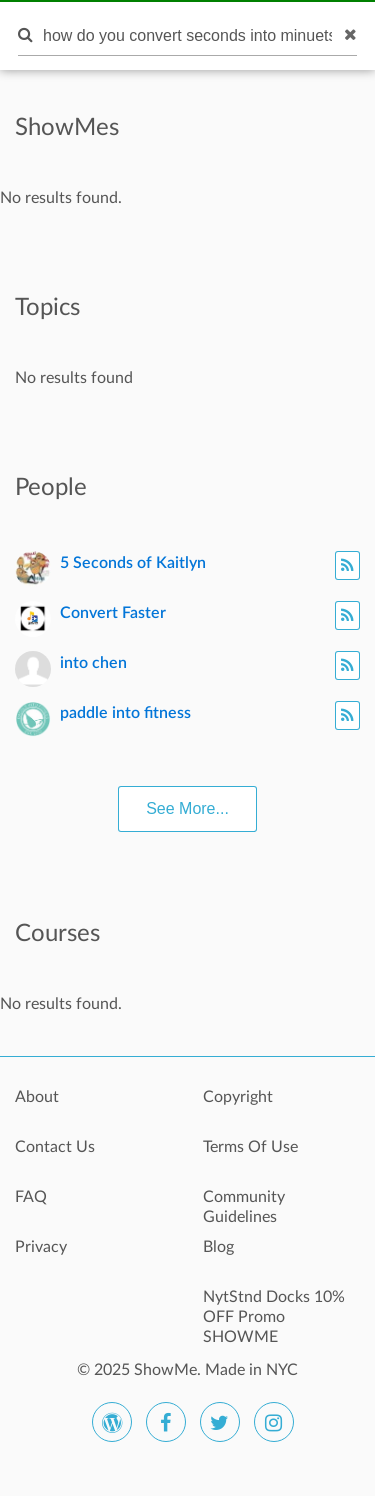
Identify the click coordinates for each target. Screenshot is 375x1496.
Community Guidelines (244, 1207)
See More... (187, 808)
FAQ (31, 1197)
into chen (93, 663)
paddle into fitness (125, 713)
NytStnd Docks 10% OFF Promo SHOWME (274, 1308)
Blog (218, 1247)
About (37, 1097)
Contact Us (55, 1147)
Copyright (238, 1097)
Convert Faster (113, 613)
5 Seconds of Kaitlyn (133, 563)
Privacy (41, 1247)
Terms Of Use (250, 1147)
